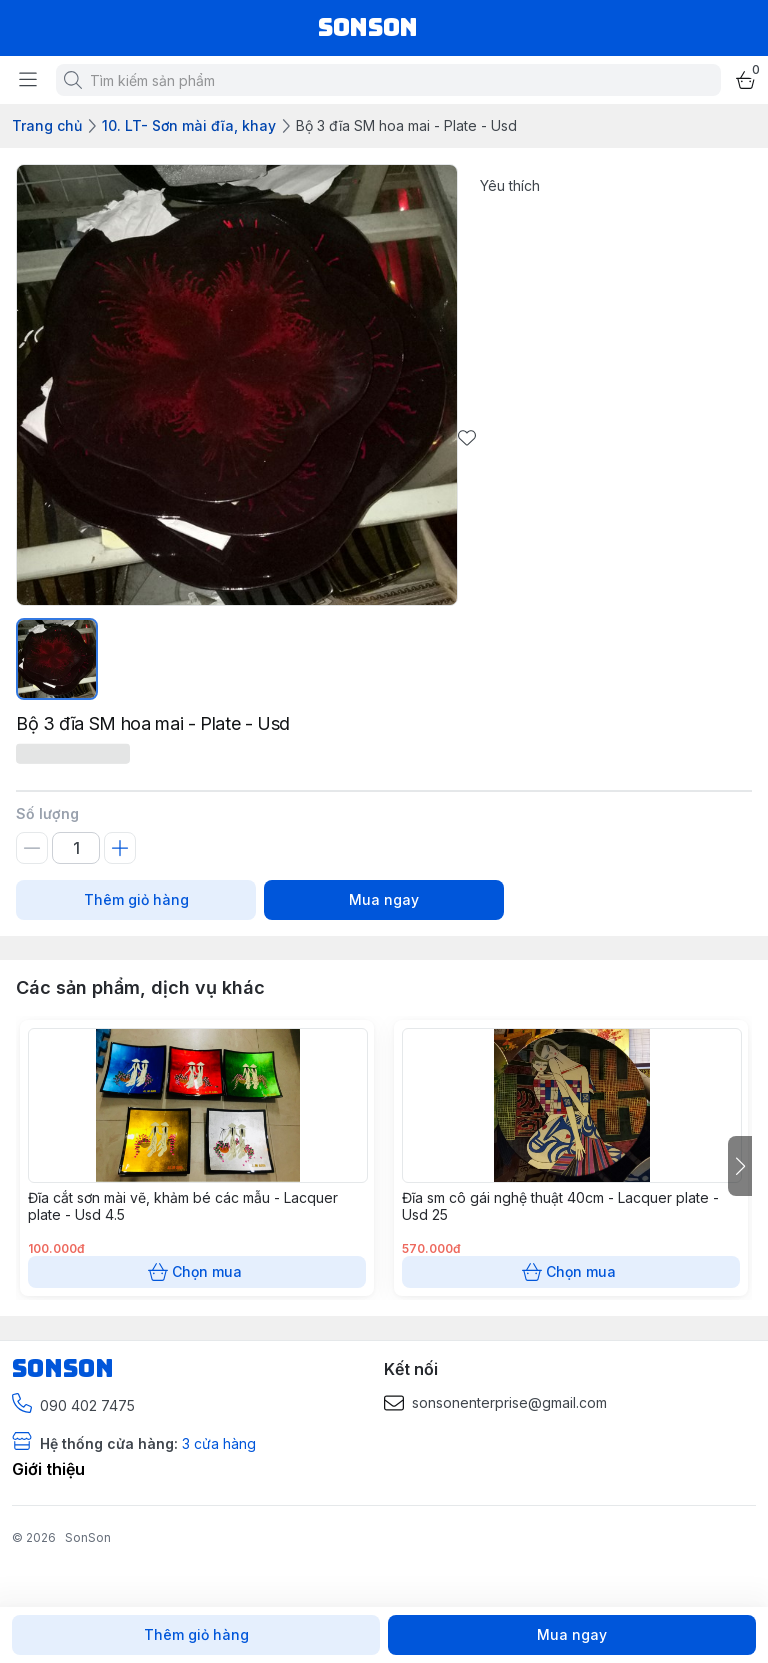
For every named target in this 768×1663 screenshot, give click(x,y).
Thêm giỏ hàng (136, 900)
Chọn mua (197, 1272)
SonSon (88, 1537)
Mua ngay (384, 900)
